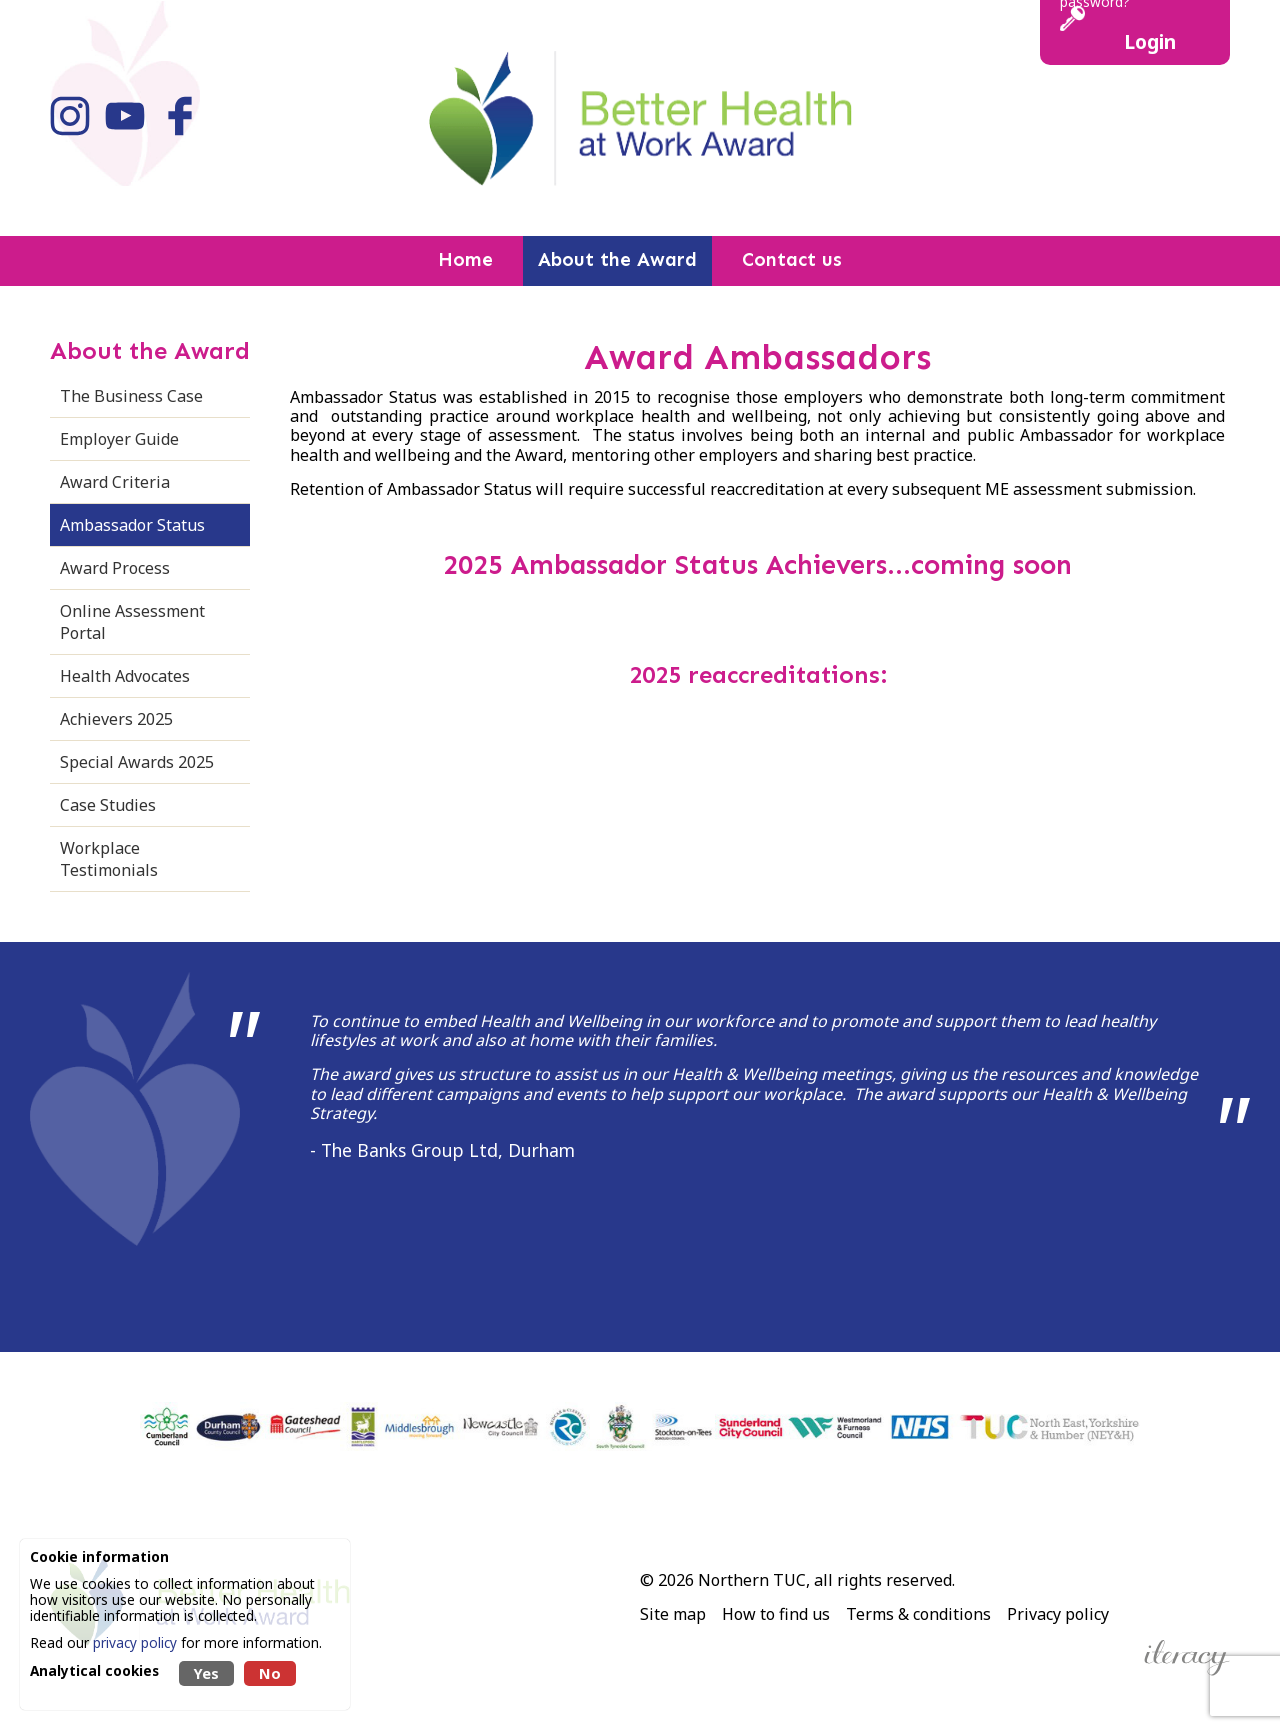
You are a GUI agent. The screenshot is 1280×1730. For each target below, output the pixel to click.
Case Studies (108, 805)
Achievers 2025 (116, 719)
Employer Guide (119, 439)
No (270, 1673)
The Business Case (131, 396)
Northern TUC (752, 1580)
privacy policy (135, 1642)
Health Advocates (125, 676)
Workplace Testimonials (109, 859)
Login (1150, 41)
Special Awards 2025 (137, 762)
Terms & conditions (918, 1614)
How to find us (776, 1614)
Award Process (115, 568)
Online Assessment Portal (132, 622)
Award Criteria (115, 482)
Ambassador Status (132, 525)
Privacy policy (1058, 1614)
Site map (673, 1614)
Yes (206, 1673)
